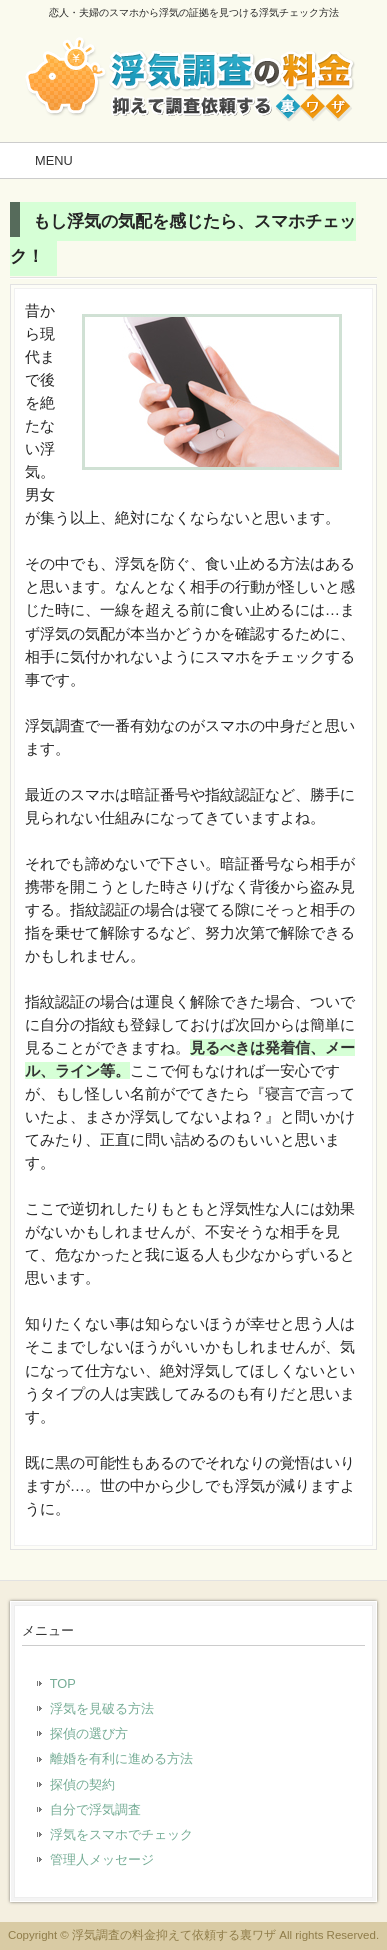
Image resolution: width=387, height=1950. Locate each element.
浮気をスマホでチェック (121, 1834)
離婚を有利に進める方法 (121, 1758)
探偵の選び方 (89, 1733)
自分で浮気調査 (95, 1809)
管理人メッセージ (102, 1859)
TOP (63, 1683)
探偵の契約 (82, 1784)
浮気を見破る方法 (102, 1708)
